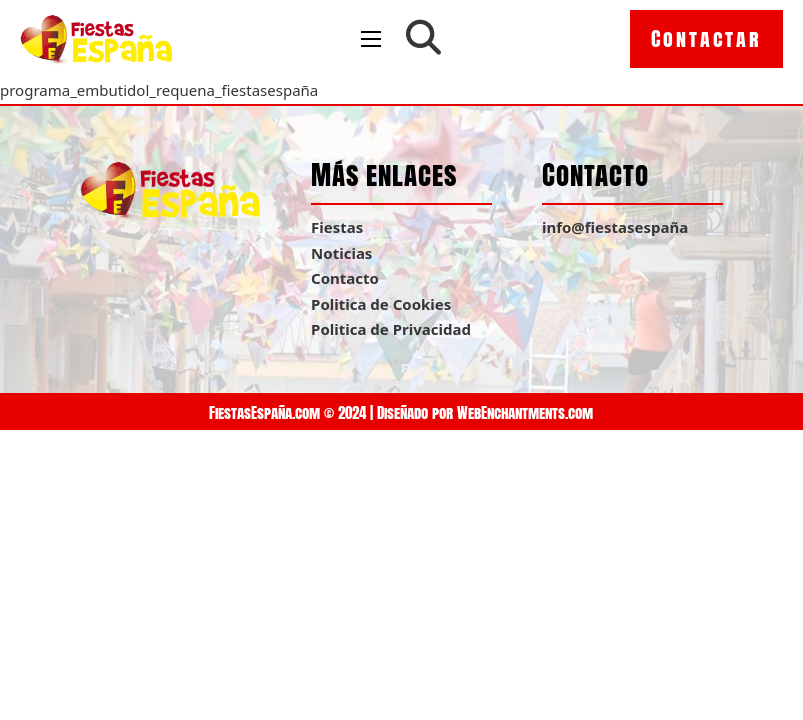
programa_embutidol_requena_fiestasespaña (159, 90)
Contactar (706, 38)
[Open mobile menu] (371, 39)
